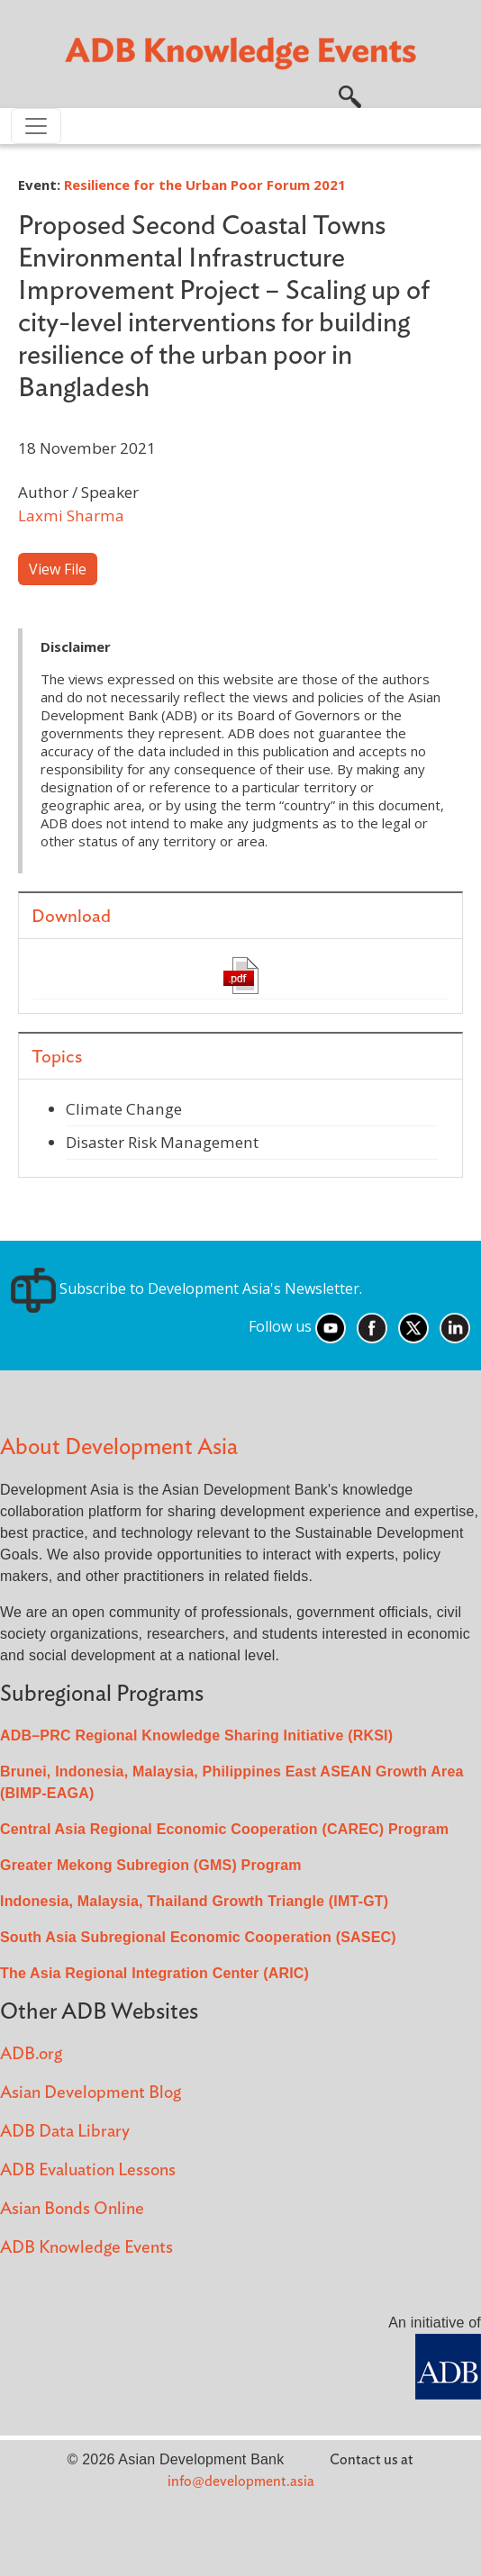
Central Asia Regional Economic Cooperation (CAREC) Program (224, 1829)
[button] (350, 94)
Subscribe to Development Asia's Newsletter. (186, 1288)
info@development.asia (241, 2481)
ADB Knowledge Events (86, 2247)
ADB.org (31, 2054)
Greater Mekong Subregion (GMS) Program (151, 1865)
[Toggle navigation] (36, 126)
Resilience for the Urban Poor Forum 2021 (205, 185)
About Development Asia (119, 1447)
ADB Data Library (65, 2131)
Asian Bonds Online (72, 2209)
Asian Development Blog (90, 2092)
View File (57, 569)
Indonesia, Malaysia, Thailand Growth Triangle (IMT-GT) (194, 1901)
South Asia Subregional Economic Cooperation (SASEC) (198, 1937)
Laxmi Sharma (71, 515)
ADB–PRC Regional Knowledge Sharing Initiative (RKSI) (196, 1735)
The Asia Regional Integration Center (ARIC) (154, 1973)
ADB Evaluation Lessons (88, 2170)
